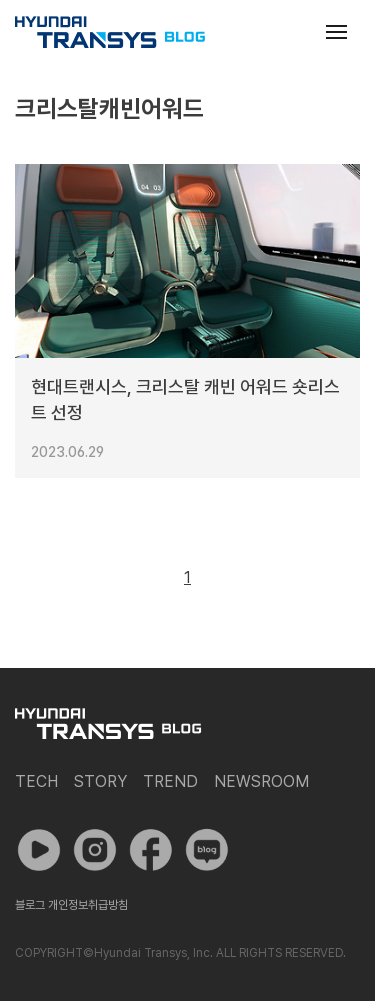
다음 (233, 578)
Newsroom (261, 781)
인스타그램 (95, 850)
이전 (142, 578)
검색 (288, 32)
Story (100, 781)
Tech (36, 781)
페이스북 (151, 850)
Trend (170, 781)
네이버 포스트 (207, 850)
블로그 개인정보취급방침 (71, 905)
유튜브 (39, 850)
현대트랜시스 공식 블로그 (110, 32)
